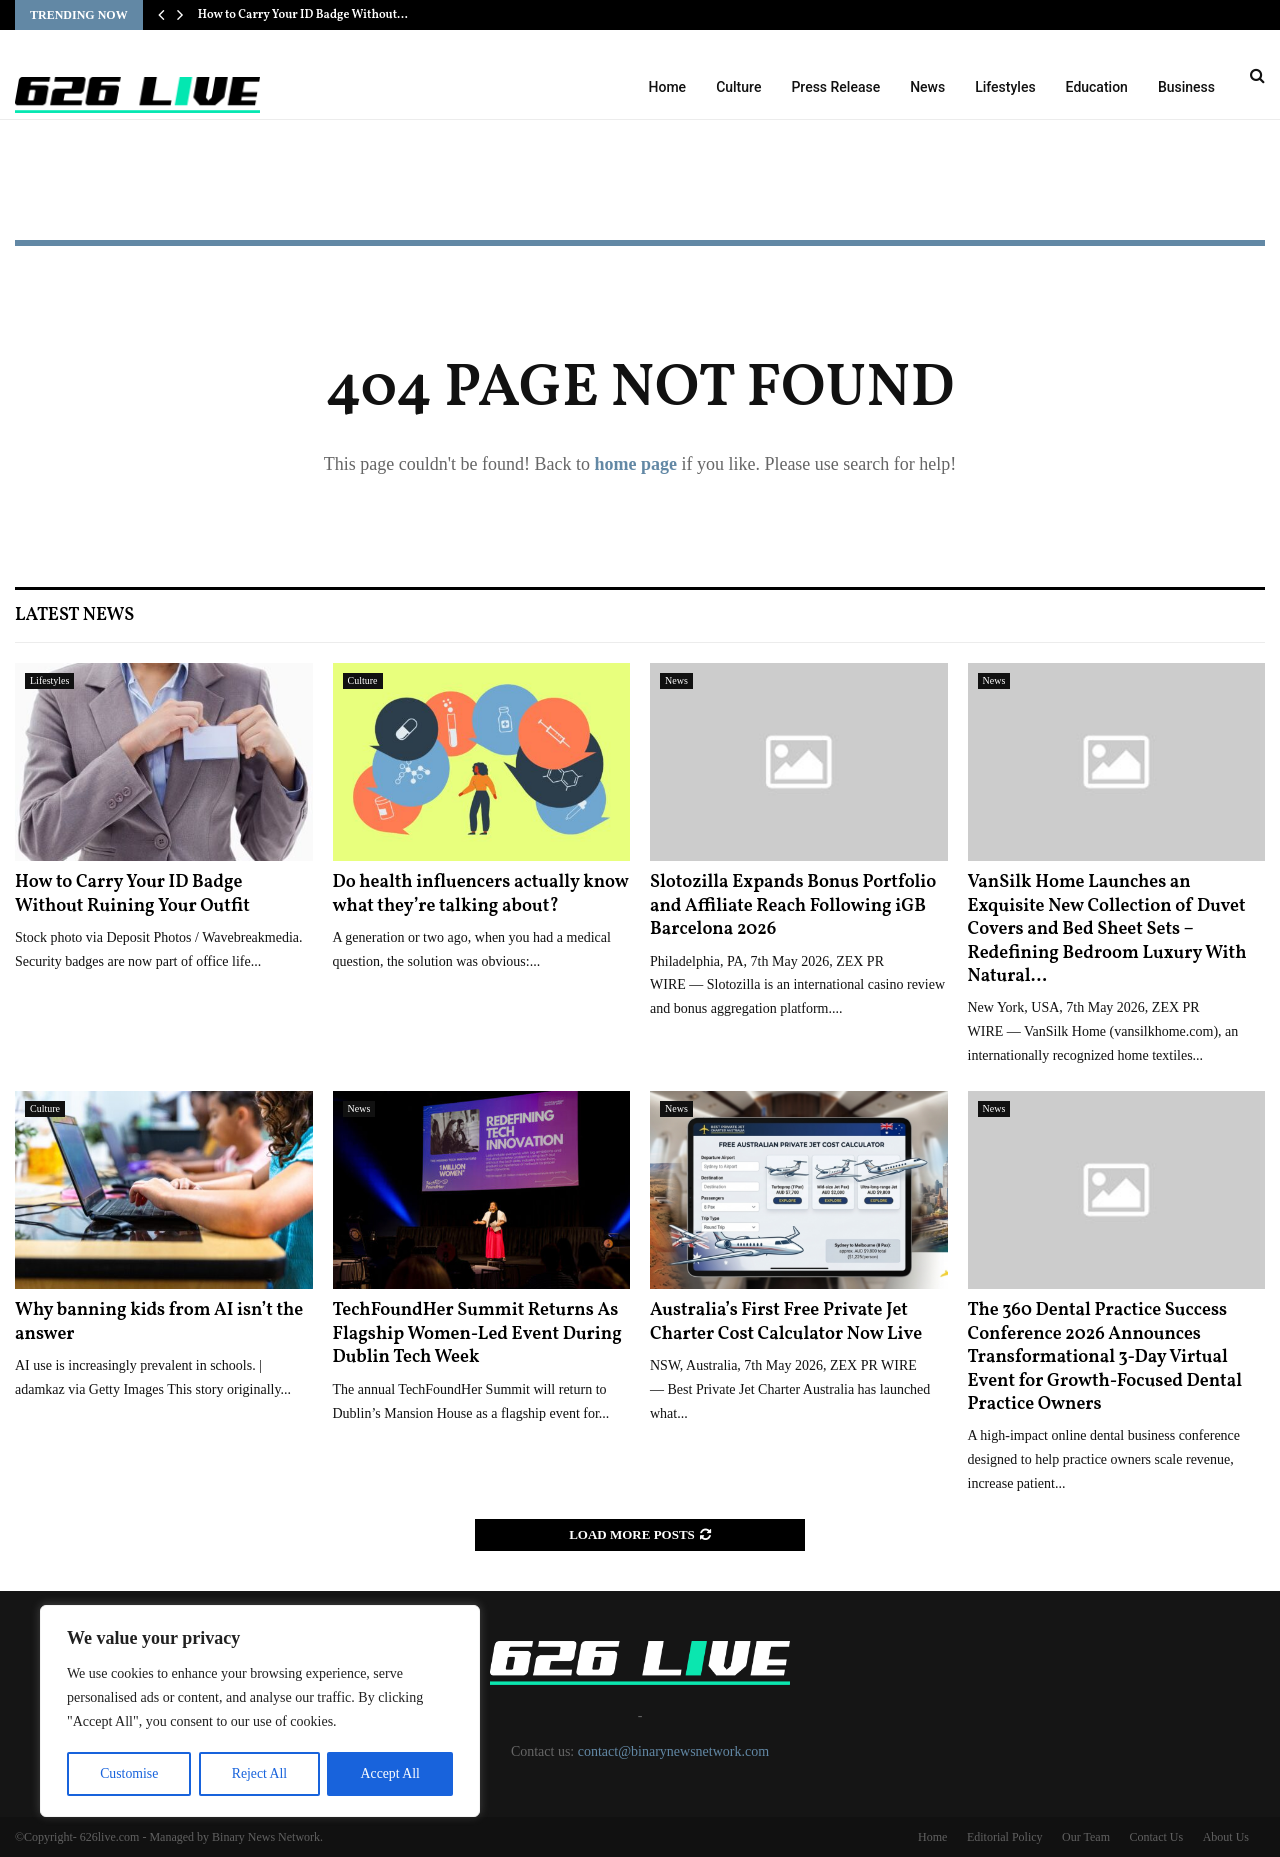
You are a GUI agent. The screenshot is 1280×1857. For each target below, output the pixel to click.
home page (635, 464)
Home (668, 87)
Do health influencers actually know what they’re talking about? (481, 894)
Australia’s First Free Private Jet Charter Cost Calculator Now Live (786, 1322)
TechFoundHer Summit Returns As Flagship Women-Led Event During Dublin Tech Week (477, 1334)
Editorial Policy (1005, 1837)
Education (1097, 87)
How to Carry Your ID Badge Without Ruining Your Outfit (132, 894)
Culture (738, 87)
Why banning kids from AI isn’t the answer (159, 1322)
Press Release (835, 87)
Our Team (1086, 1837)
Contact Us (1156, 1837)
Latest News (74, 615)
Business (1186, 87)
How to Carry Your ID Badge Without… (303, 15)
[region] (260, 1712)
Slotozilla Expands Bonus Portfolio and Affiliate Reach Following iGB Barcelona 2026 (793, 906)
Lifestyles (1005, 87)
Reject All (259, 1773)
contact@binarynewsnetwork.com (673, 1751)
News (927, 87)
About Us (1226, 1837)
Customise (128, 1773)
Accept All (390, 1773)
